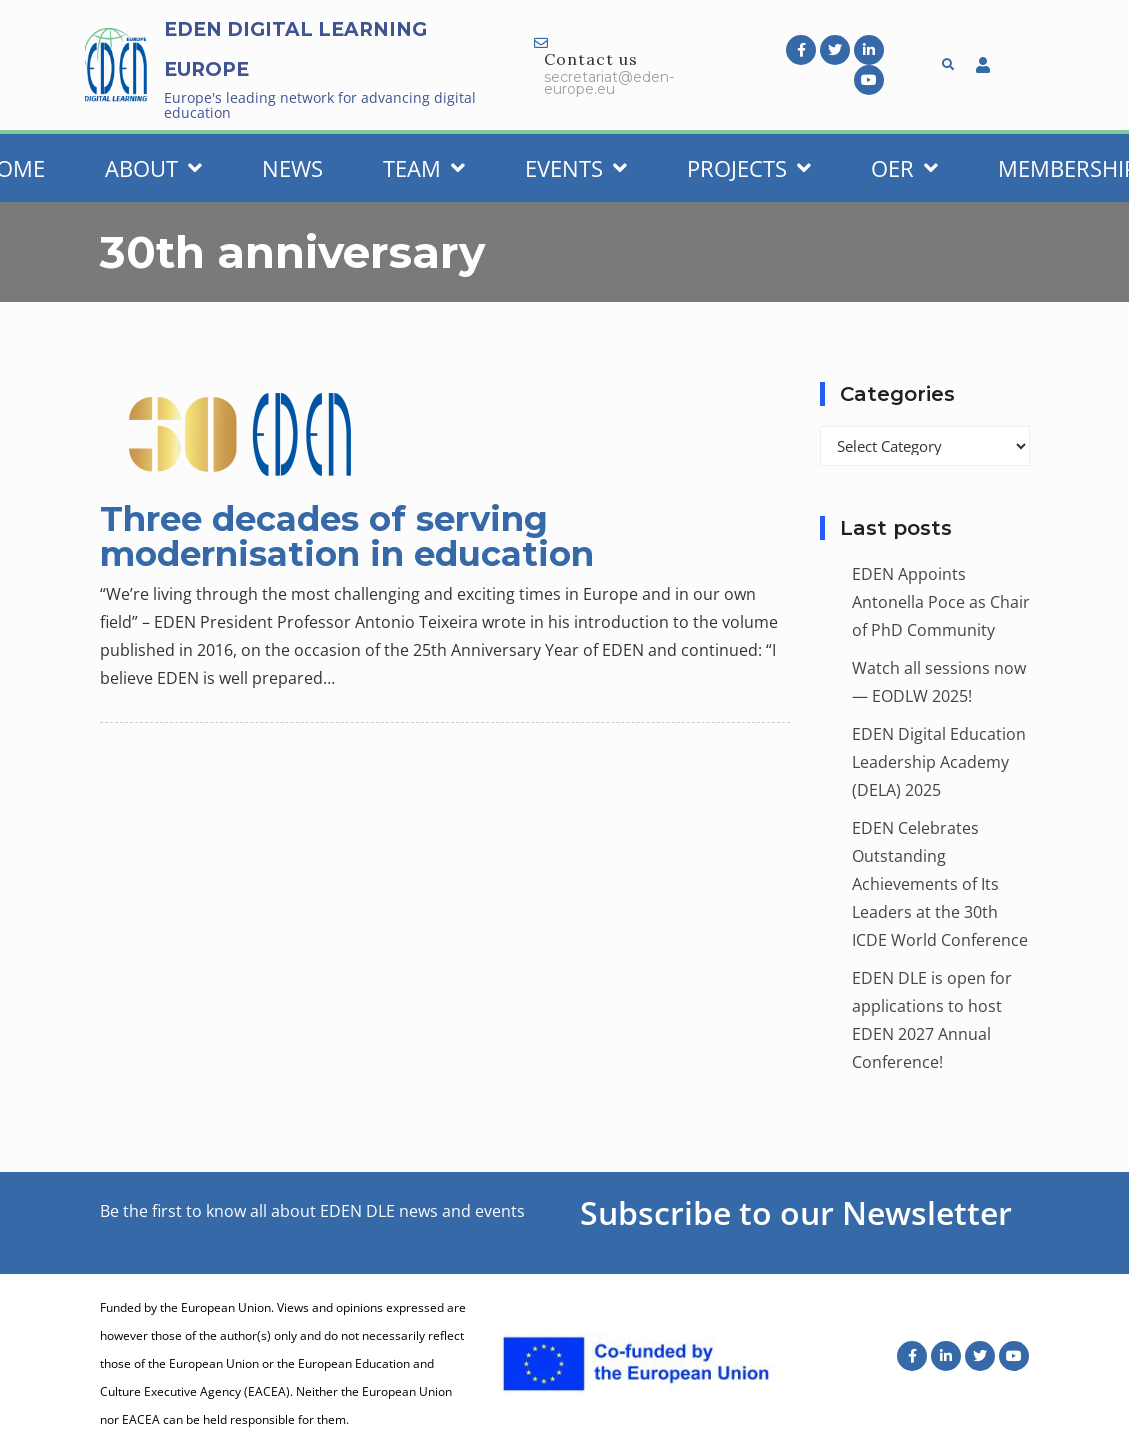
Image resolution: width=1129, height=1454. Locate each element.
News (292, 168)
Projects (749, 168)
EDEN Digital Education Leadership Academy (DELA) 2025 (939, 762)
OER (904, 168)
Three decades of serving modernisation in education (347, 536)
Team (424, 168)
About (153, 168)
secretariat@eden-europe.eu (609, 83)
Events (576, 168)
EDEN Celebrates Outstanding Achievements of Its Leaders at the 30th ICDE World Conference (940, 884)
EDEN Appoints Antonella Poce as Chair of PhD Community (941, 602)
